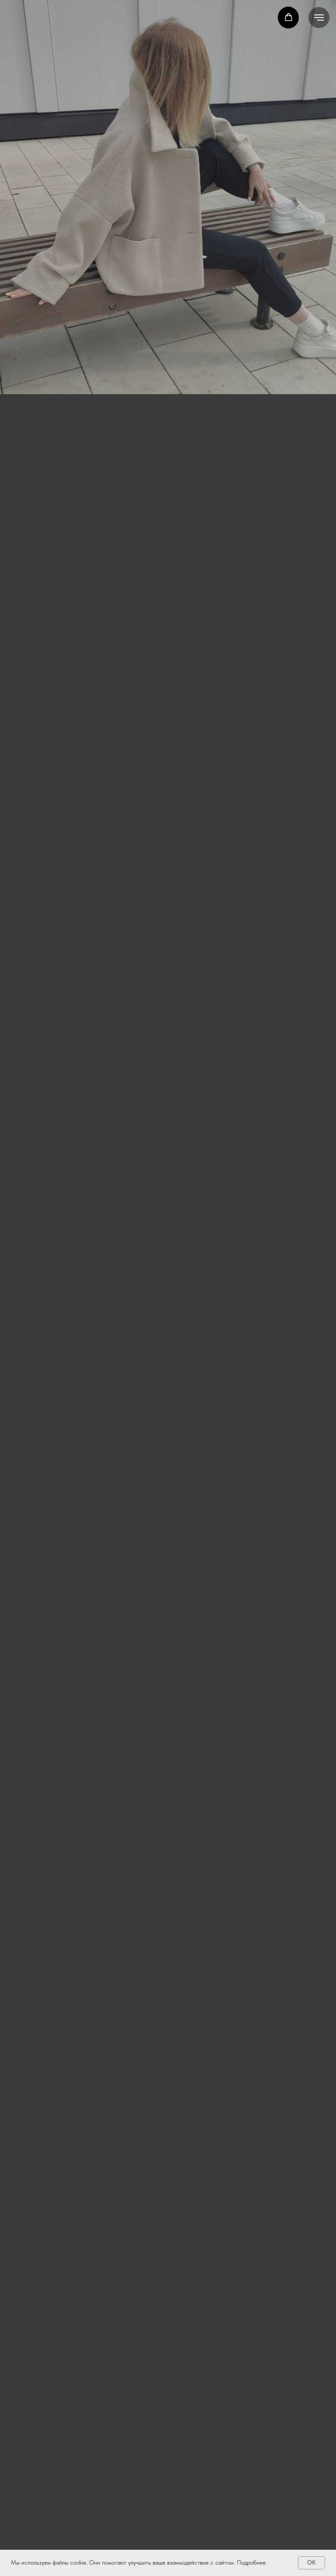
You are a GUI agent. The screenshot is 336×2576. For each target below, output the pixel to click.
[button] (288, 17)
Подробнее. (252, 2562)
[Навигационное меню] (319, 17)
